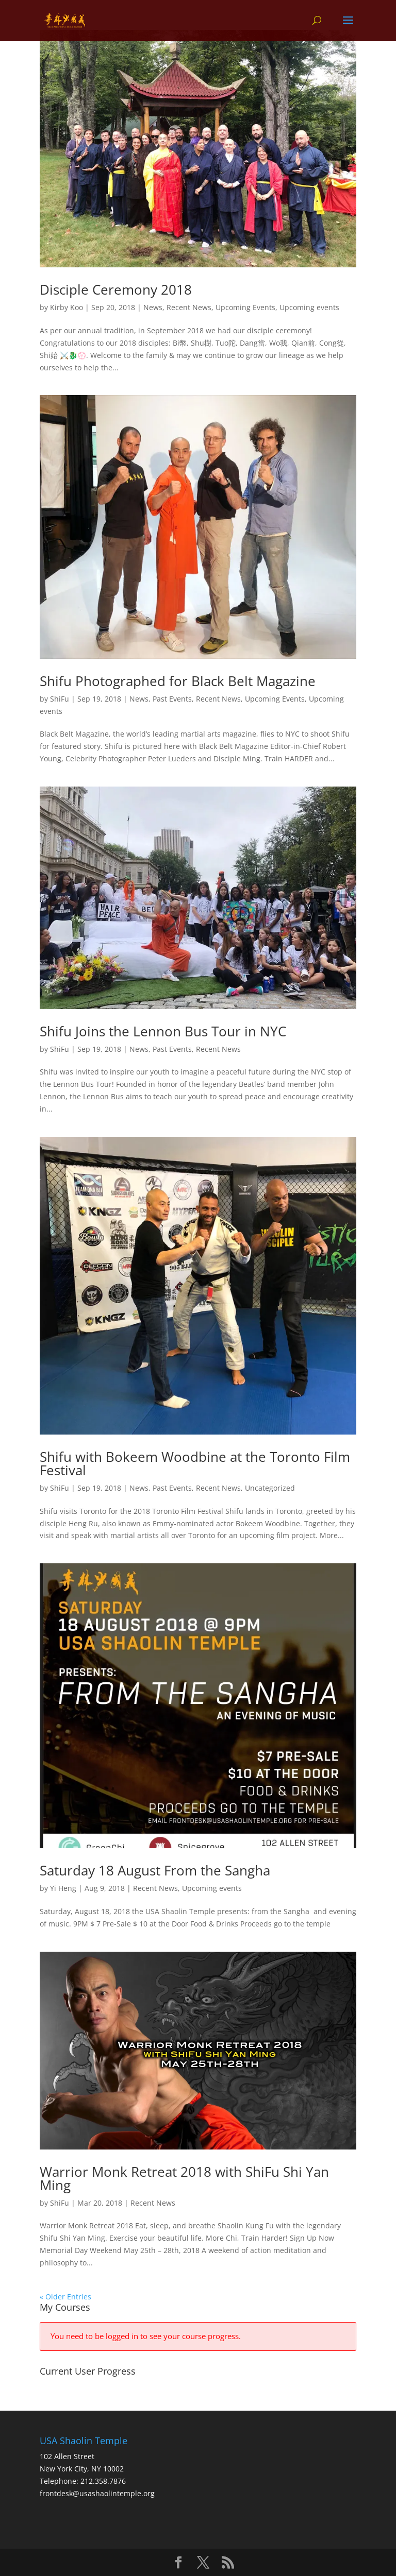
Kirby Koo (66, 307)
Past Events (172, 699)
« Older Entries (65, 2296)
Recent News (189, 307)
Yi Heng (63, 1888)
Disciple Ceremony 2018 (116, 289)
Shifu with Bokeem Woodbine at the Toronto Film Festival (195, 1463)
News (152, 307)
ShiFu (59, 699)
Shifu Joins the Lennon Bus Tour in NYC (163, 1031)
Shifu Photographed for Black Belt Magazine (178, 681)
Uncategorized (270, 1488)
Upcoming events (309, 307)
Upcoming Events (245, 307)
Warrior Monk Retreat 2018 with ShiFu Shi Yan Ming (184, 2178)
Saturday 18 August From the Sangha (155, 1870)
